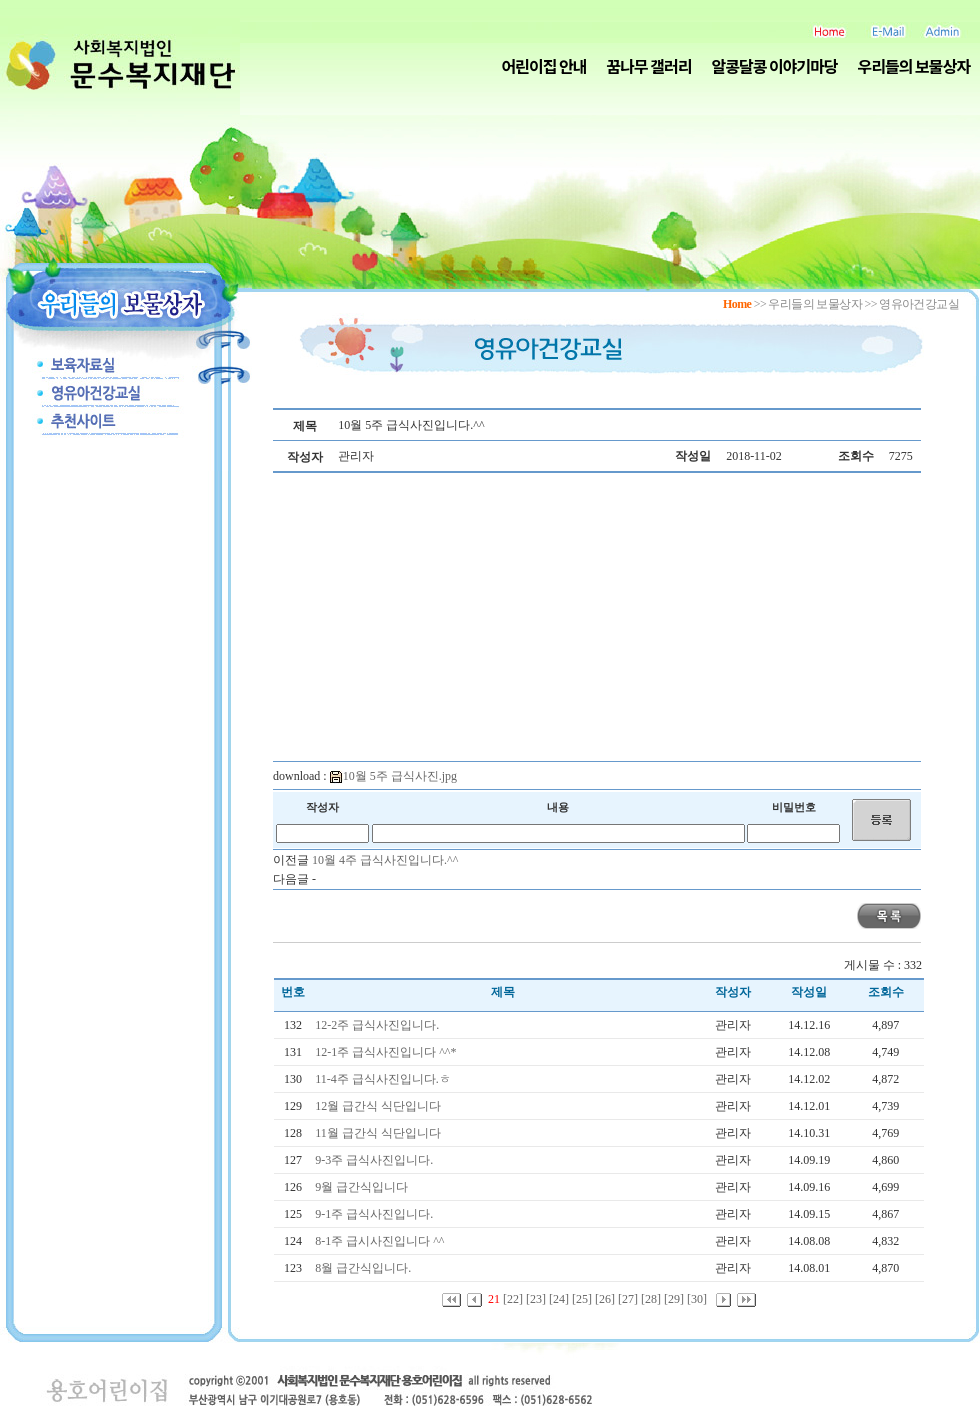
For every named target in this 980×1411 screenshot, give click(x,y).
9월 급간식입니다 (363, 1187)
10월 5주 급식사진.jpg (393, 776)
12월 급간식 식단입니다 (379, 1106)
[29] (674, 1299)
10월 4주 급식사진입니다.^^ (385, 860)
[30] (697, 1299)
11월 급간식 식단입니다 (379, 1133)
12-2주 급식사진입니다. (378, 1025)
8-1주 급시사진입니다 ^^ (381, 1241)
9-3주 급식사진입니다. (375, 1160)
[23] (536, 1299)
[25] (582, 1299)
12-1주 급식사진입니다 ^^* (387, 1052)
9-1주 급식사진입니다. (375, 1214)
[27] (628, 1299)
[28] (651, 1299)
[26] (605, 1299)
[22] (513, 1299)
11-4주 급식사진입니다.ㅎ (384, 1079)
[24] (559, 1299)
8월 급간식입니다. (364, 1268)
